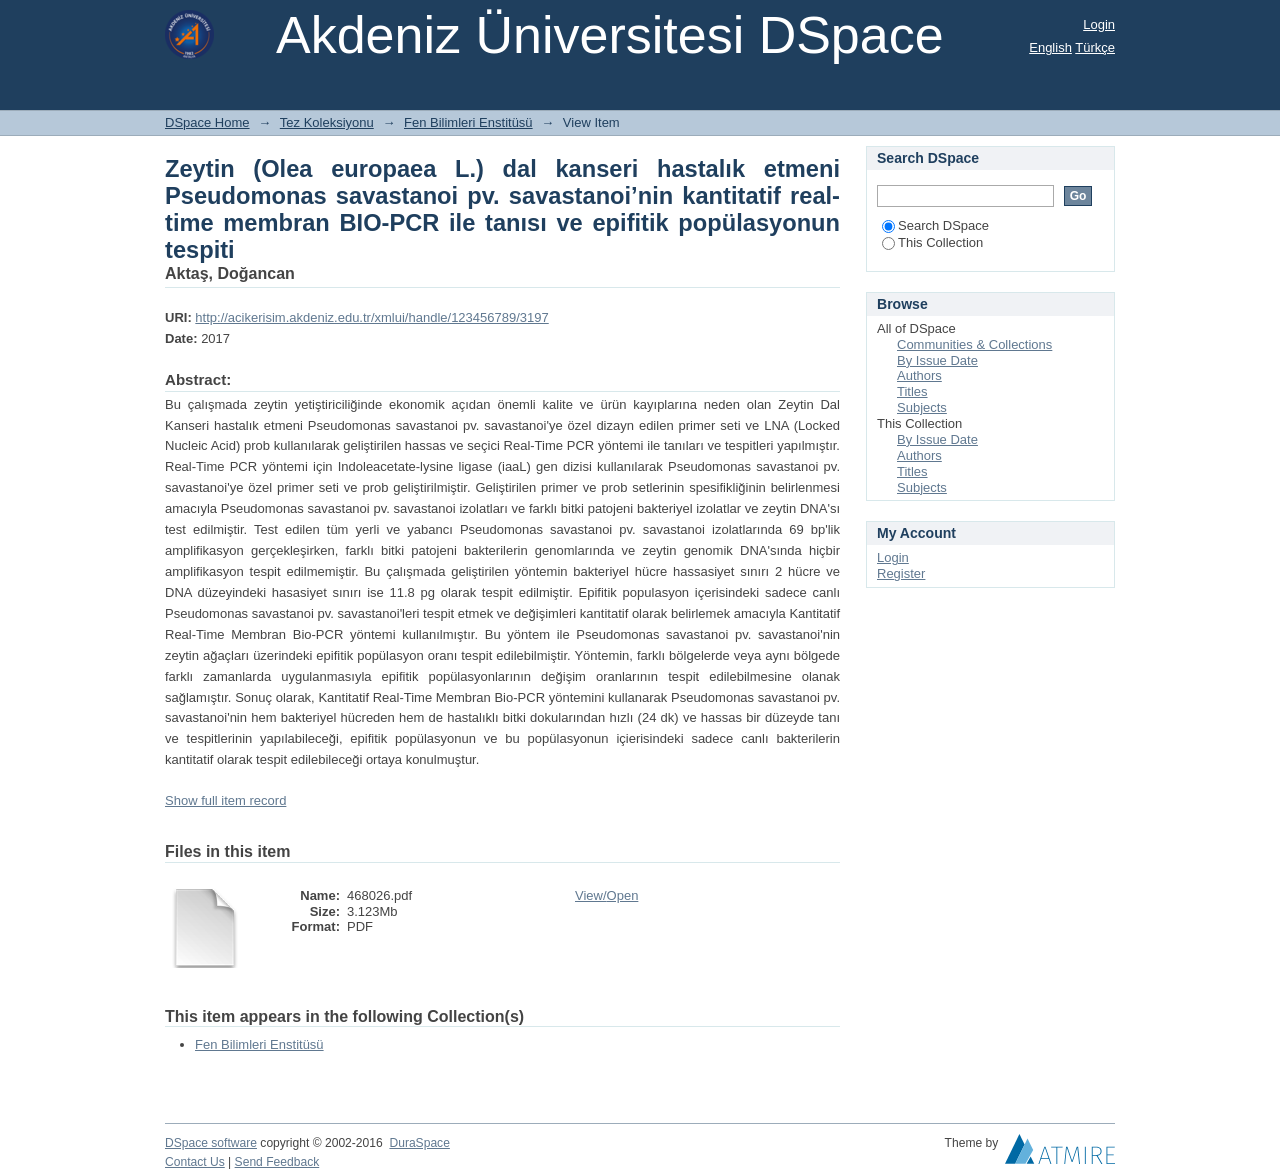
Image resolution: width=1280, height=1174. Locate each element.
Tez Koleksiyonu (327, 122)
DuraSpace (419, 1143)
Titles (912, 391)
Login (1099, 24)
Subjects (922, 407)
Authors (919, 375)
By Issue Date (937, 360)
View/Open (606, 895)
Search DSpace (935, 225)
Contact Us (195, 1162)
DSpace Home (207, 122)
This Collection (932, 242)
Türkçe (1095, 47)
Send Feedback (277, 1162)
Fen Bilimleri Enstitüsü (468, 122)
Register (901, 573)
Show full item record (225, 800)
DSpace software (211, 1143)
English (1050, 47)
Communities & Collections (974, 344)
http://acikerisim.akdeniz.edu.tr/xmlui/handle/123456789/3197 (371, 317)
